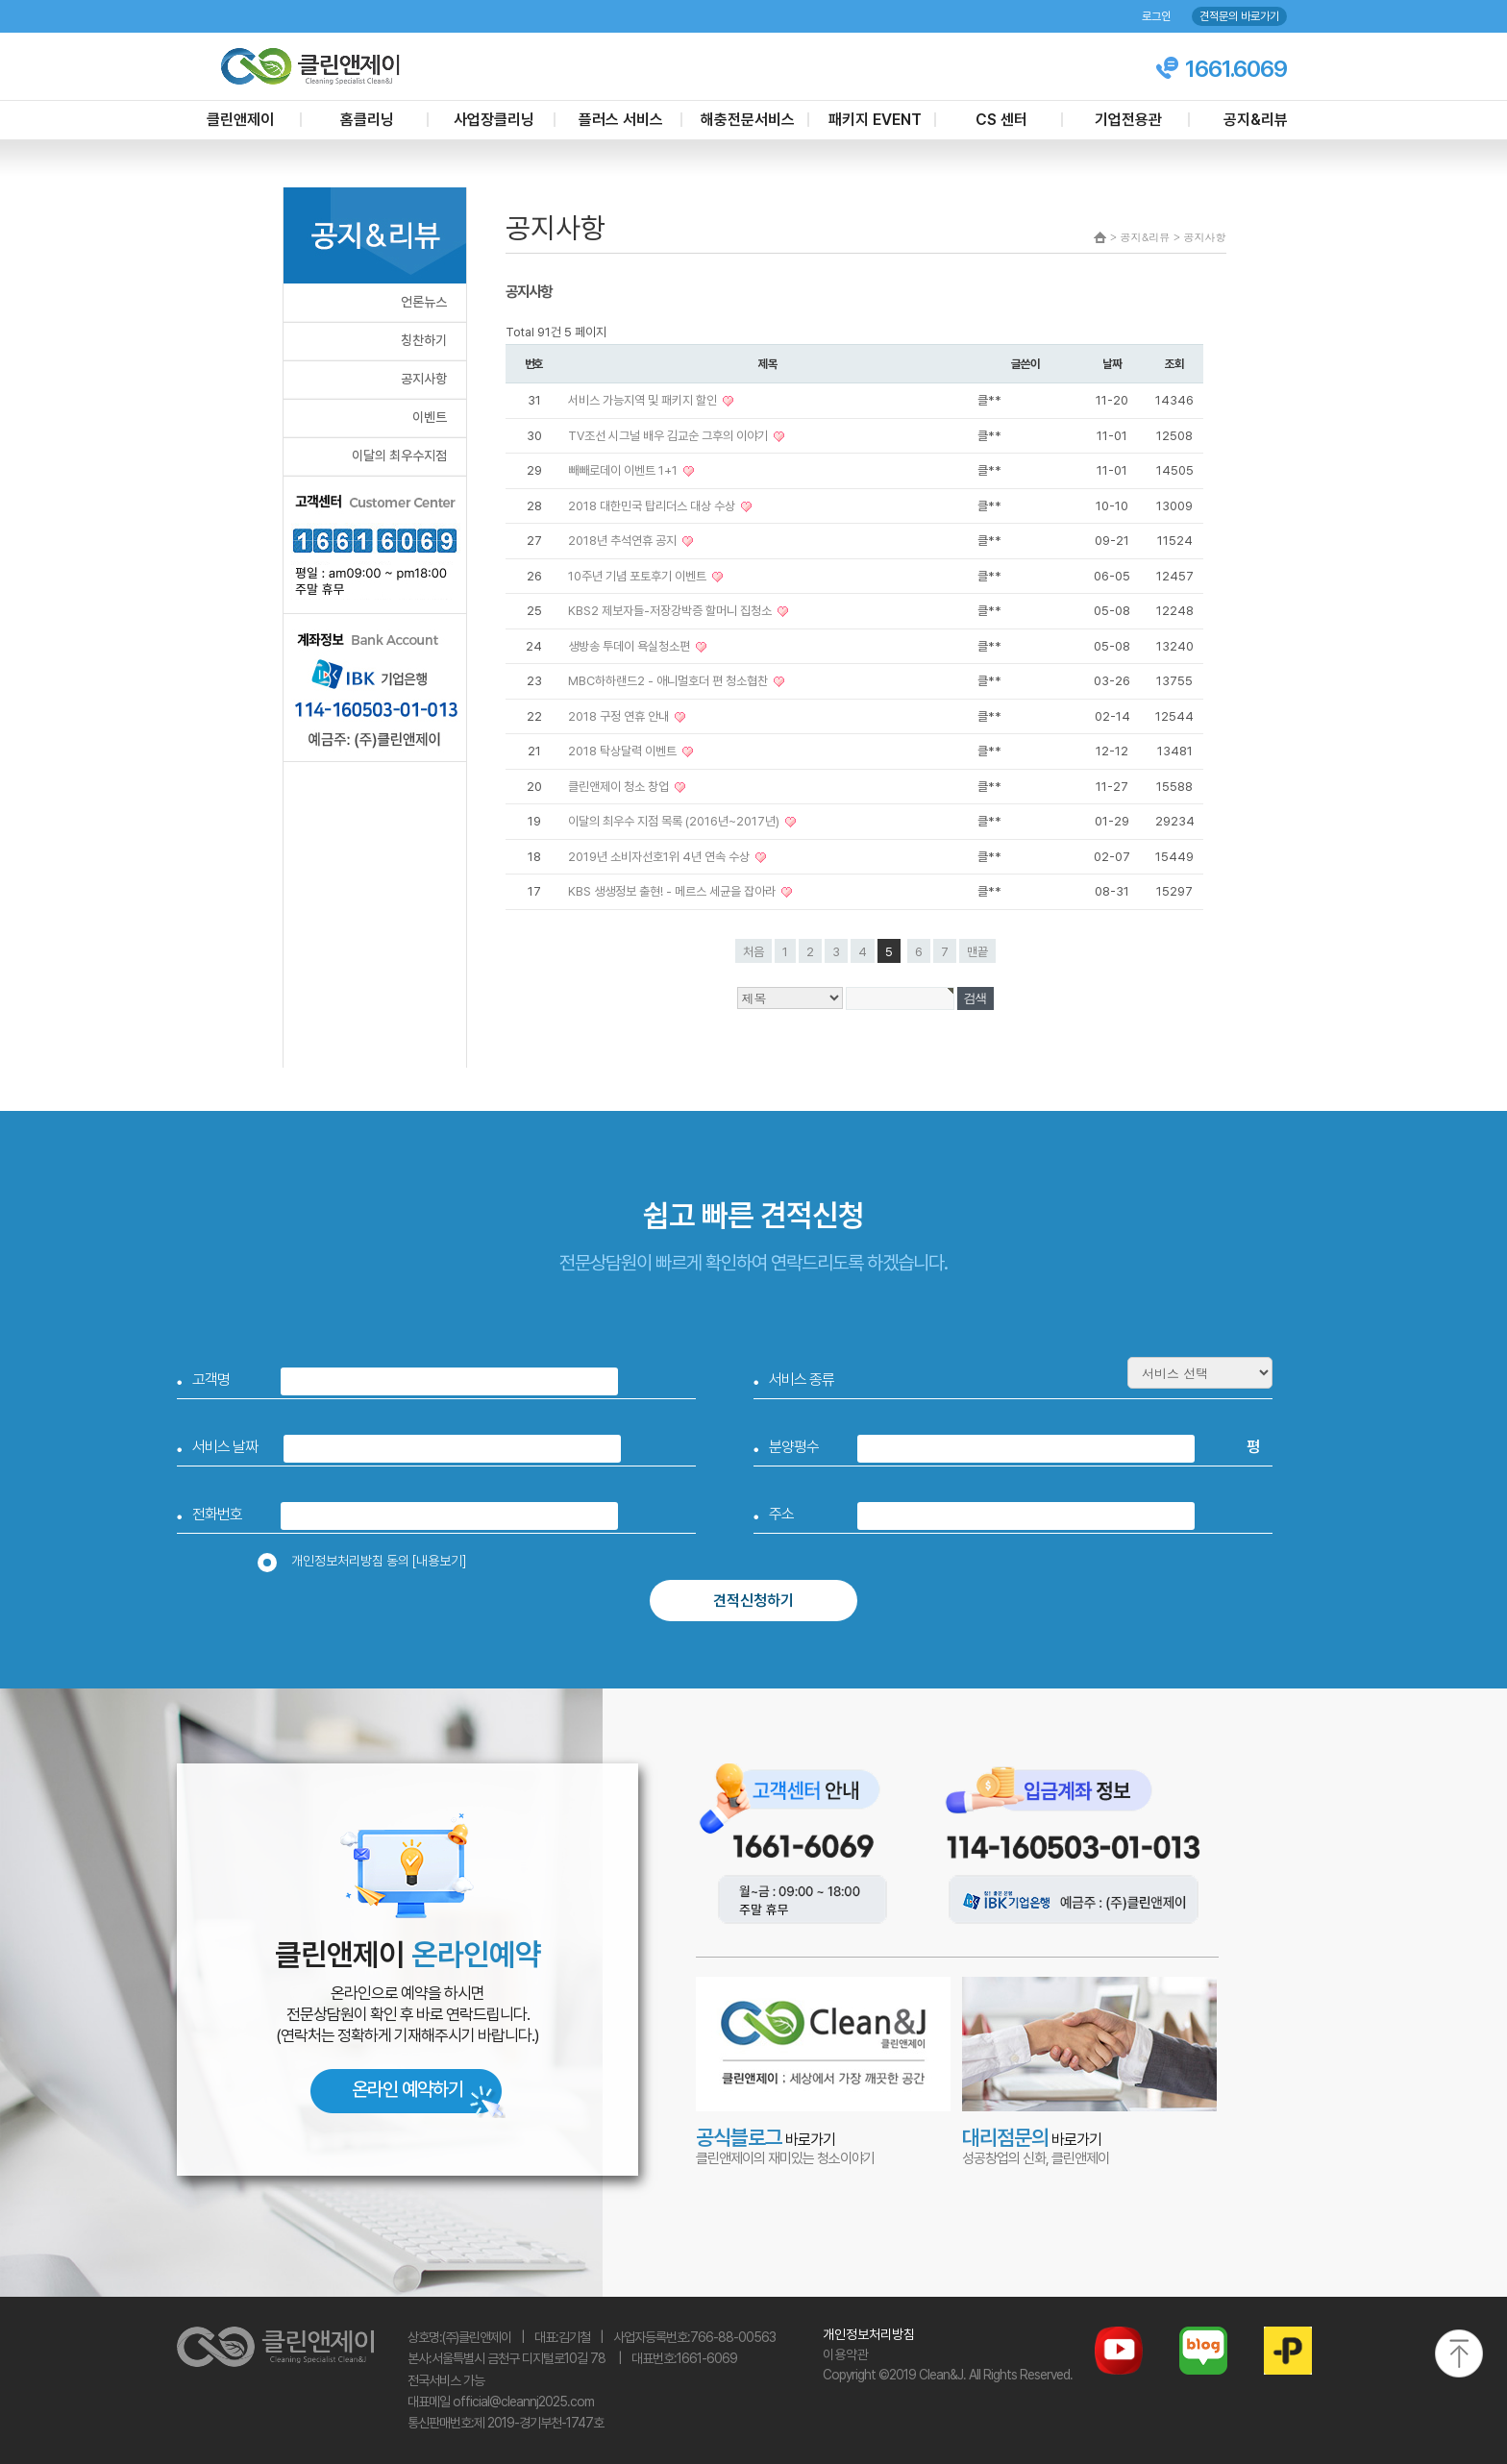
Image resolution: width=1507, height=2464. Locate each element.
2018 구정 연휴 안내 (620, 716)
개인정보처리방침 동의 (368, 1560)
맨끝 (977, 952)
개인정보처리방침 (869, 2334)
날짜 (1112, 364)
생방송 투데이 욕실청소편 (630, 646)
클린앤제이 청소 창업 (620, 786)
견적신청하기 (753, 1600)
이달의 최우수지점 (399, 455)
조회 (1174, 364)
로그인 (1156, 16)
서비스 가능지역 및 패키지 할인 (644, 400)
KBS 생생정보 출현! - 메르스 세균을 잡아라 (673, 891)
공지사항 (424, 378)
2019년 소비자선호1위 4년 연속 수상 (660, 857)
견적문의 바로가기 (1239, 16)
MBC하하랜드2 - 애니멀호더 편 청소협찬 (669, 681)
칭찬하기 (424, 340)
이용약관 (846, 2354)
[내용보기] (439, 1560)
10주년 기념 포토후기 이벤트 (638, 576)
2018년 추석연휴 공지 (623, 540)
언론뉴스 (424, 301)
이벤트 (429, 417)
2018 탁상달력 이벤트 (623, 751)
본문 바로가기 (0, 0)
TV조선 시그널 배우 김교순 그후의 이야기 (669, 436)
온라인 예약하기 (407, 2089)
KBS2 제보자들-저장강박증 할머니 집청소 (671, 611)
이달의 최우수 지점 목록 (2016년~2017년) (675, 821)
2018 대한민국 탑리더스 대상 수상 (653, 506)
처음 (753, 952)
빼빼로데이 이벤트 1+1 (624, 470)
